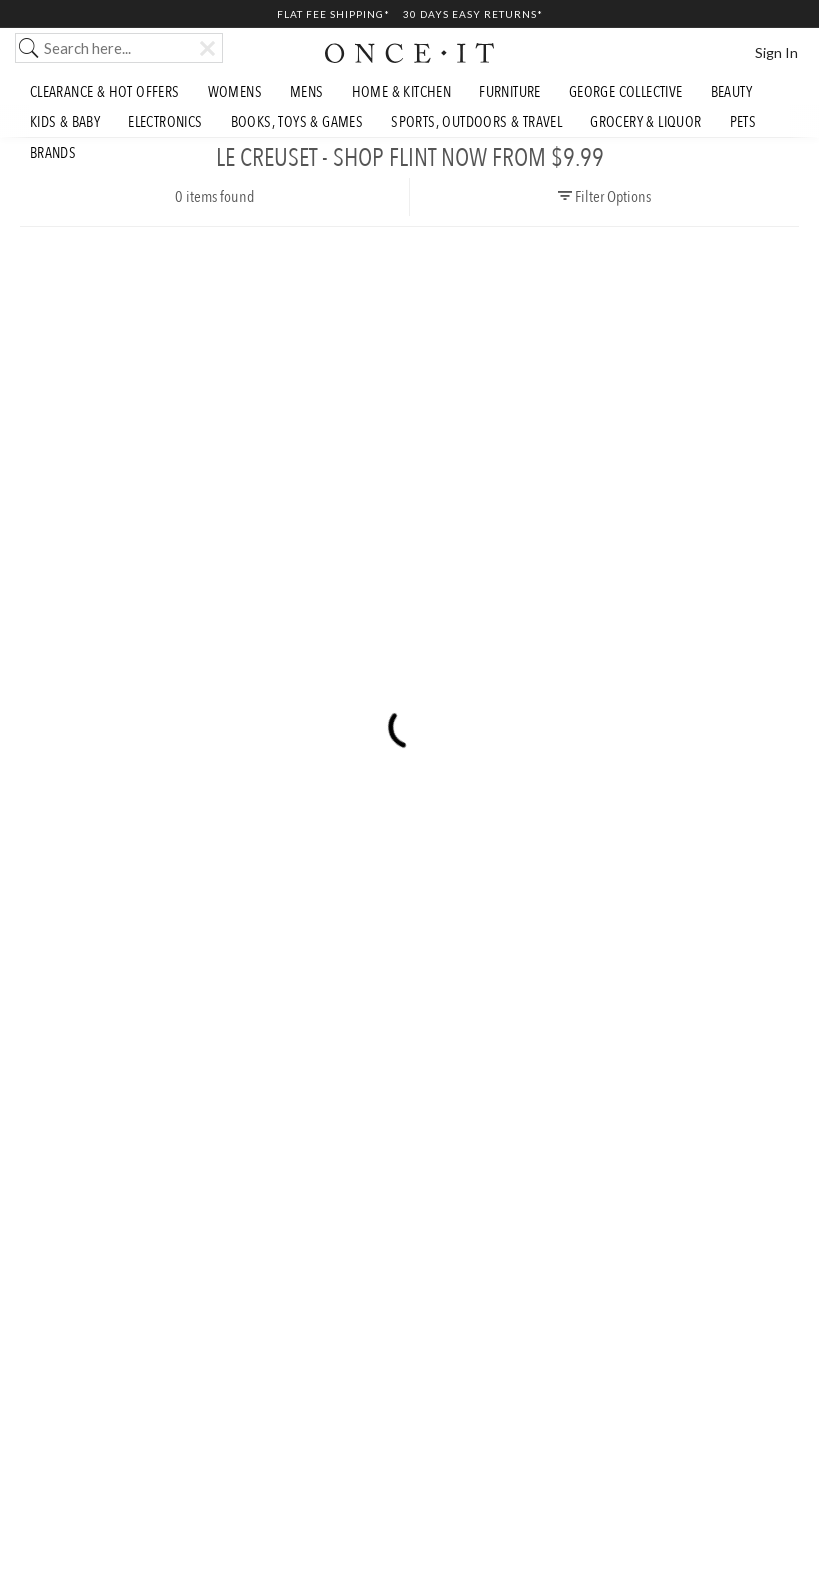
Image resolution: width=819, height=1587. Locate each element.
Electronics (165, 122)
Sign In (776, 52)
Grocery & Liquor (645, 122)
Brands (53, 153)
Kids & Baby (65, 122)
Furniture (510, 92)
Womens (235, 92)
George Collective (626, 92)
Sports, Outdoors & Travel (476, 122)
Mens (307, 92)
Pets (743, 122)
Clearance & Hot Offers (105, 92)
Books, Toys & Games (297, 122)
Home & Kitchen (402, 92)
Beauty (731, 92)
